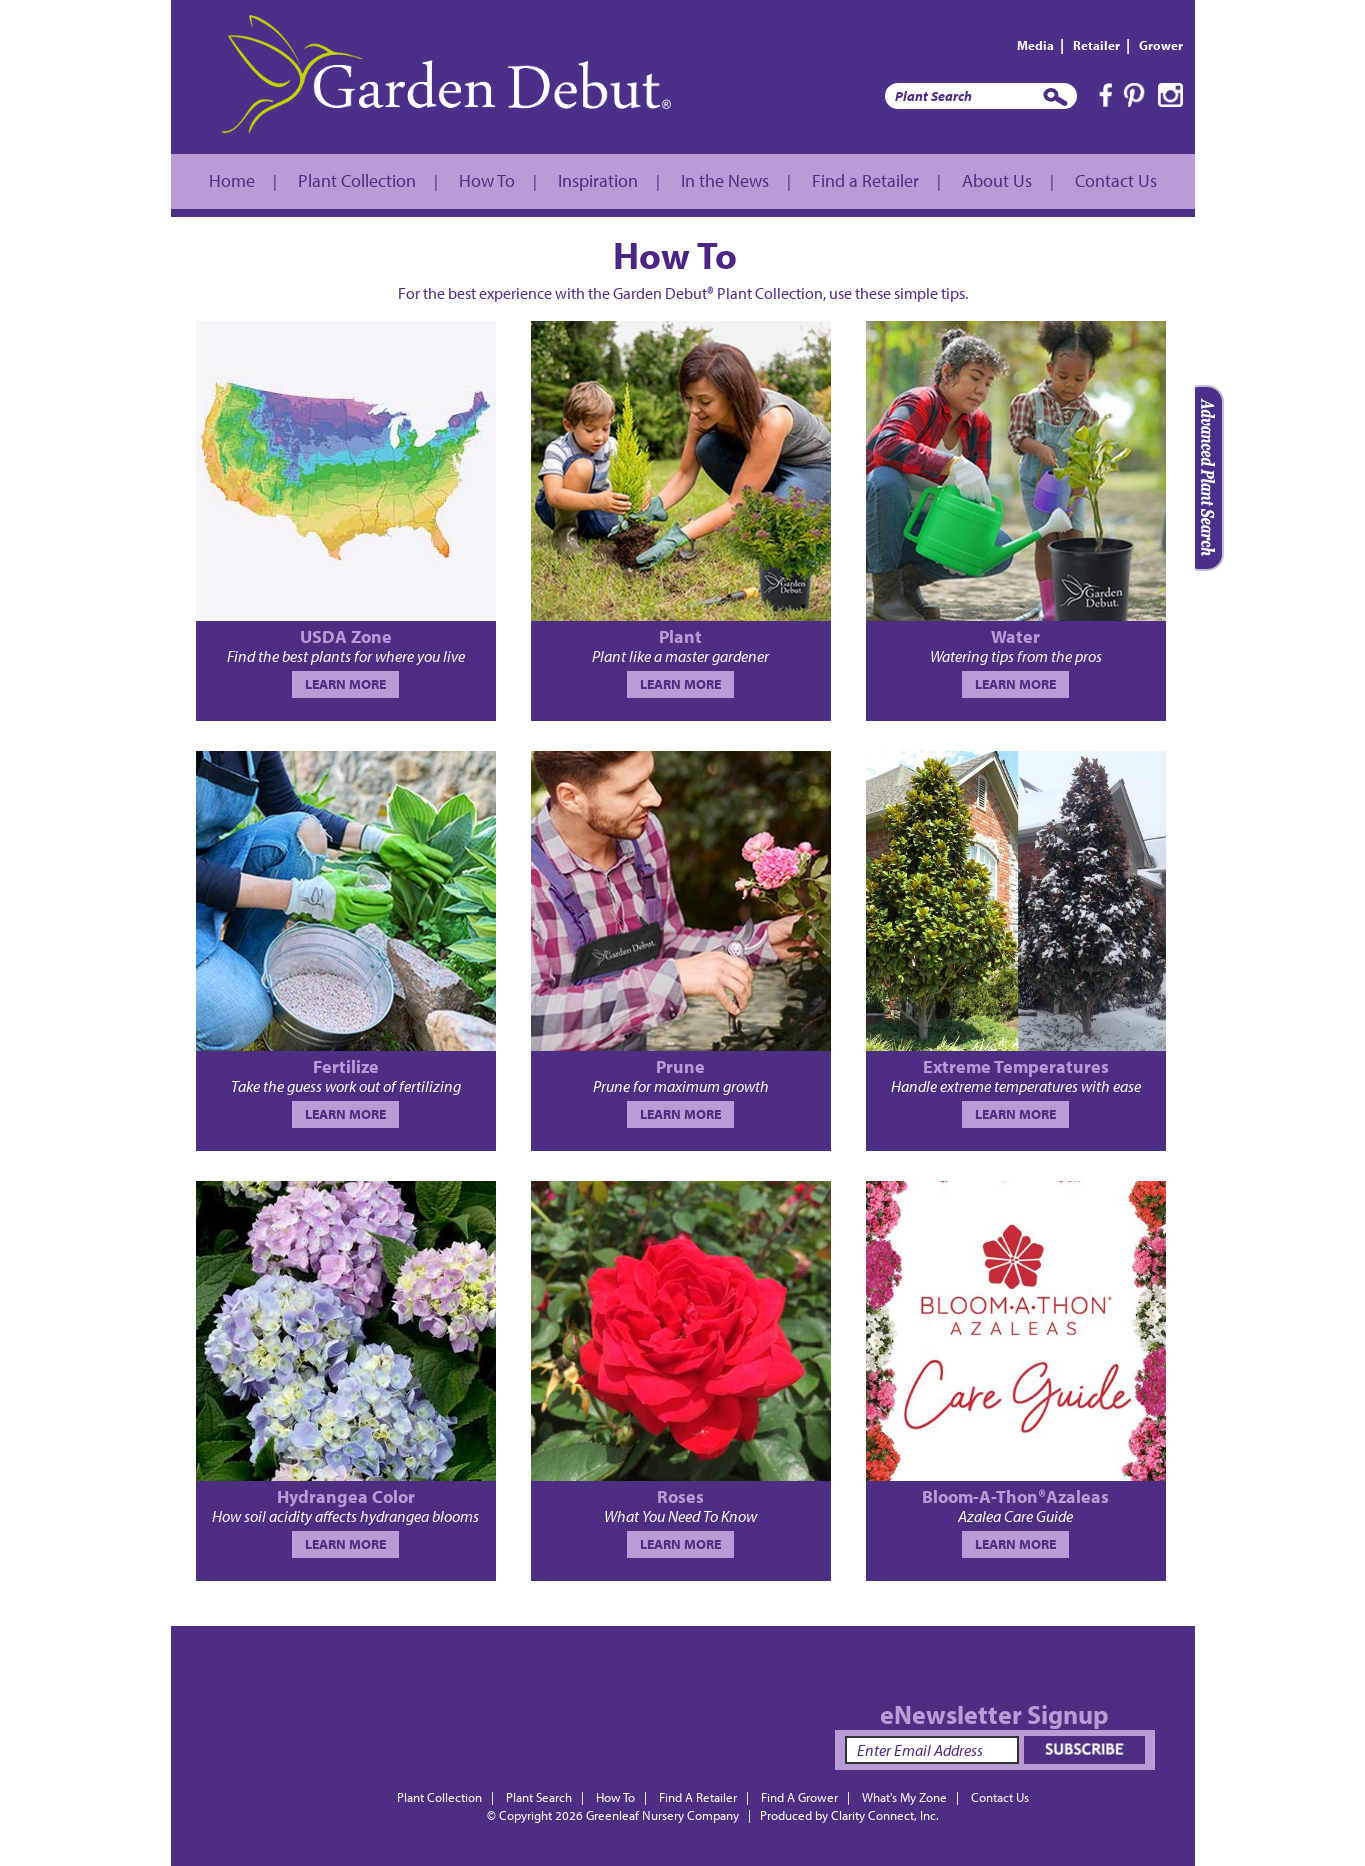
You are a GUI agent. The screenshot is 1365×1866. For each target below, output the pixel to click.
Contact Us (1116, 180)
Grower (1161, 45)
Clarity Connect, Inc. (885, 1815)
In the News (725, 180)
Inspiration (598, 180)
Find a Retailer (865, 180)
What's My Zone (904, 1797)
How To (487, 180)
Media (1035, 45)
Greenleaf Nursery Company (662, 1815)
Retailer (1096, 45)
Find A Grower (799, 1797)
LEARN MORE (345, 684)
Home (232, 180)
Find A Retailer (698, 1797)
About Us (997, 180)
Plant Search (539, 1797)
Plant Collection (357, 180)
